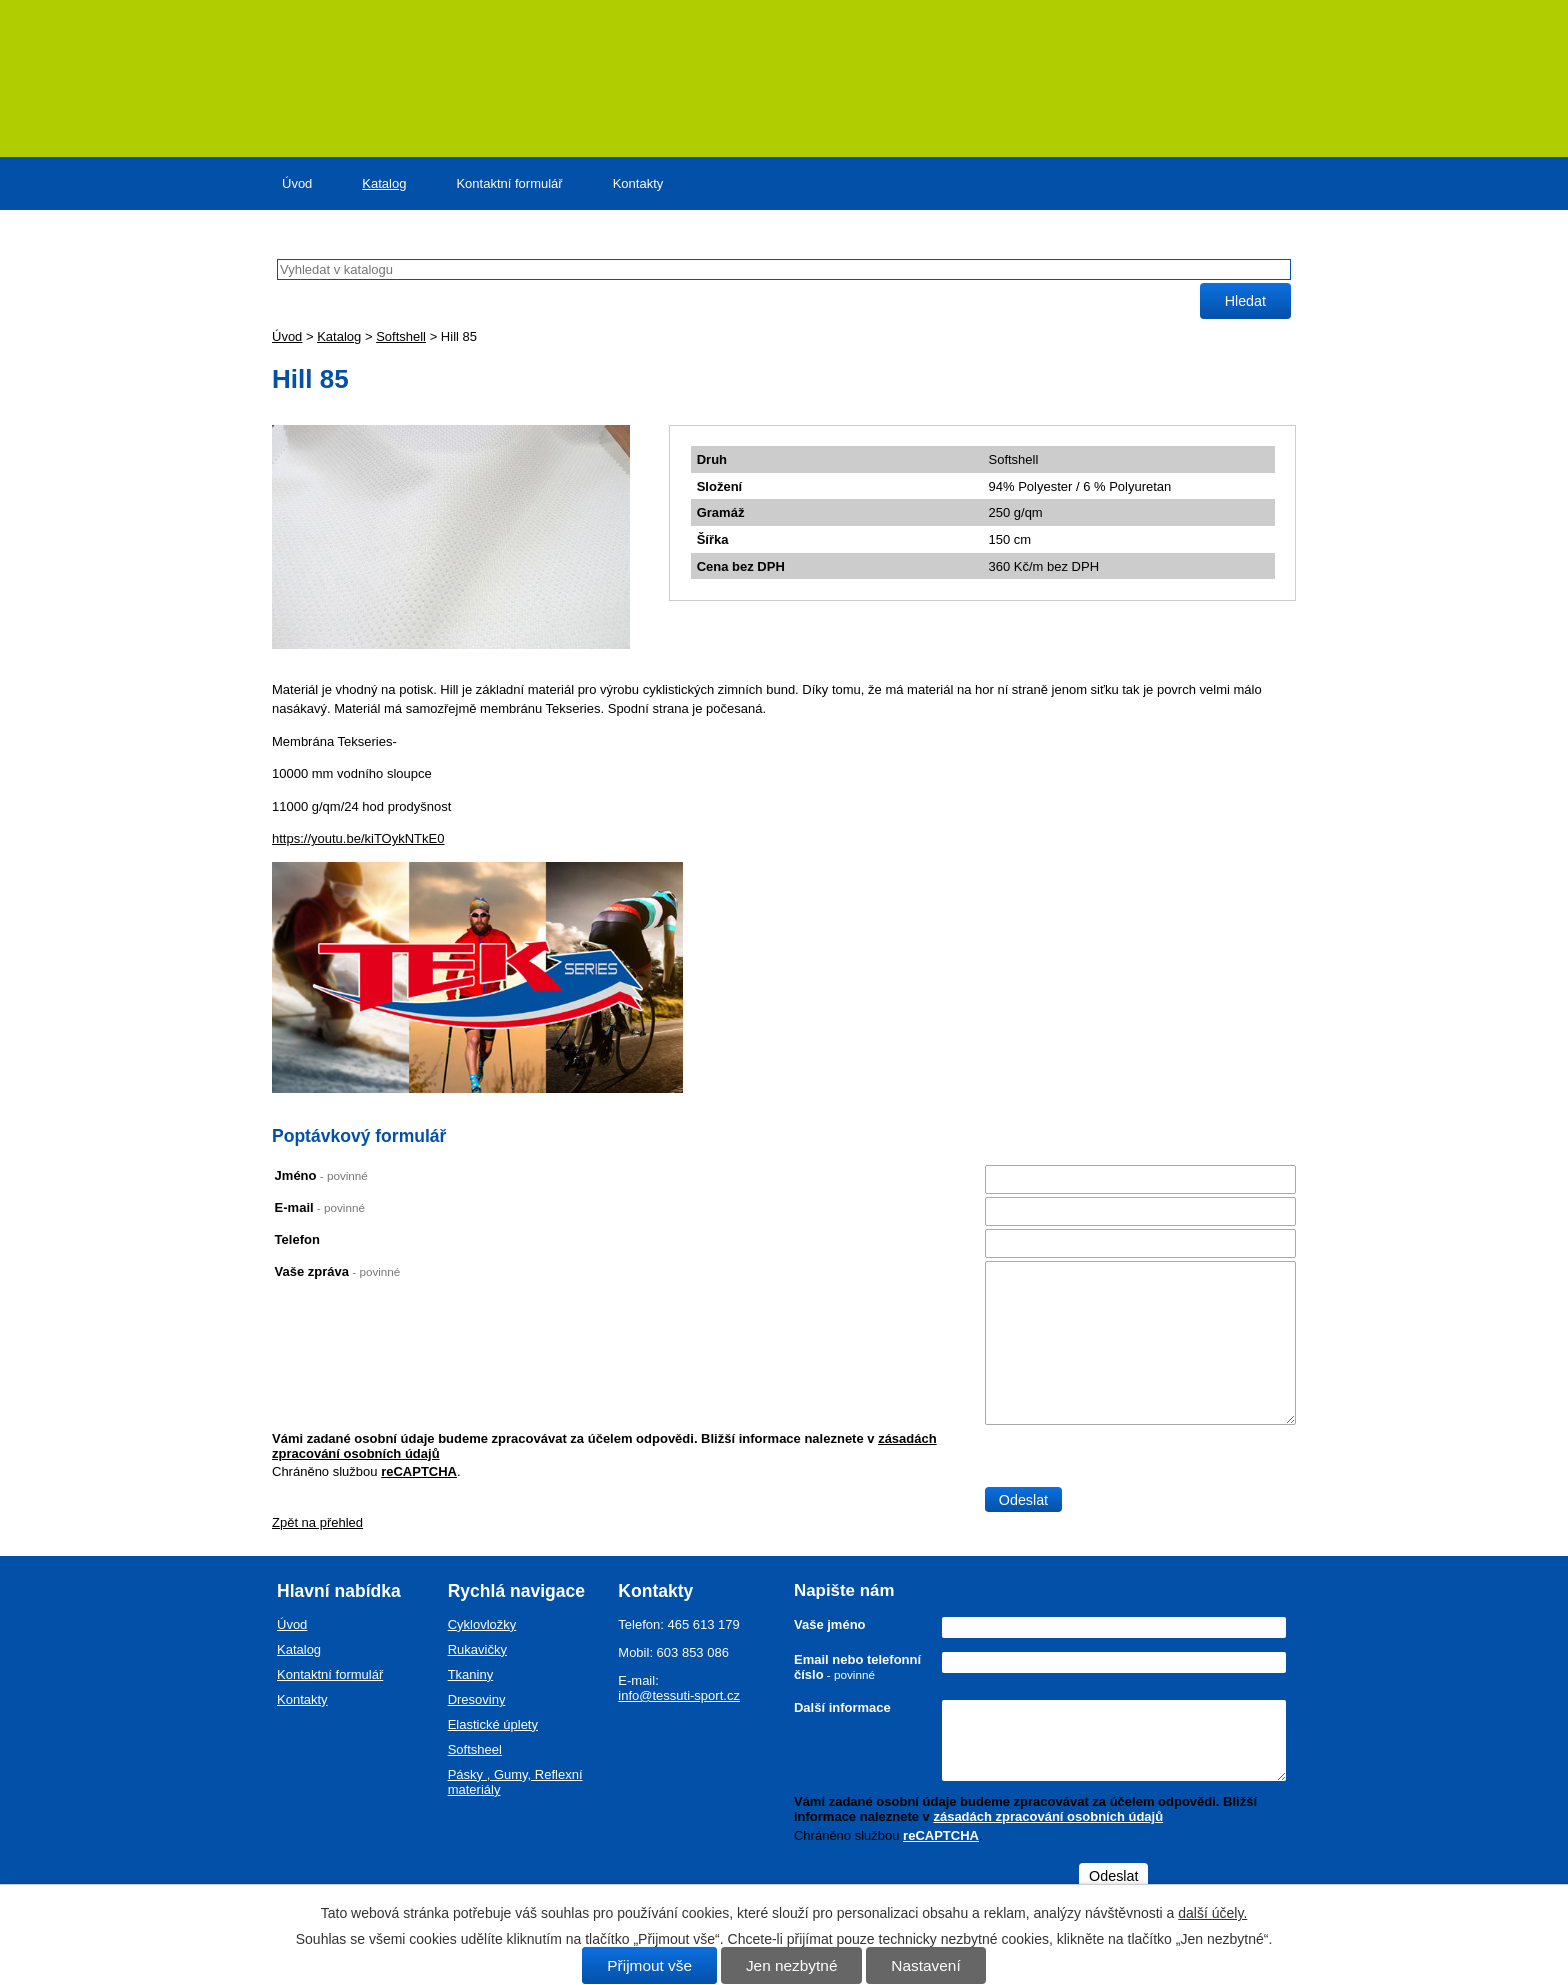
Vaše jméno (830, 1624)
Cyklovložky (482, 1624)
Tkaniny (471, 1674)
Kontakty (638, 183)
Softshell (401, 336)
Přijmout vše (649, 1965)
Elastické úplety (493, 1724)
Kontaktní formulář (509, 183)
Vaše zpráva (338, 1271)
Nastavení (925, 1965)
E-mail (320, 1207)
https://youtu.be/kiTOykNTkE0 (358, 838)
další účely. (1212, 1913)
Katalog (384, 183)
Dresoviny (477, 1699)
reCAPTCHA (419, 1471)
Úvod (297, 183)
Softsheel (475, 1749)
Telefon (297, 1239)
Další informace (842, 1707)
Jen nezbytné (792, 1965)
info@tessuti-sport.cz (679, 1695)
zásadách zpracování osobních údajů (1048, 1816)
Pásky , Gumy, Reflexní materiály (515, 1782)
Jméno (321, 1175)
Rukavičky (477, 1649)
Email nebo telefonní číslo (857, 1667)
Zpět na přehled (317, 1522)
